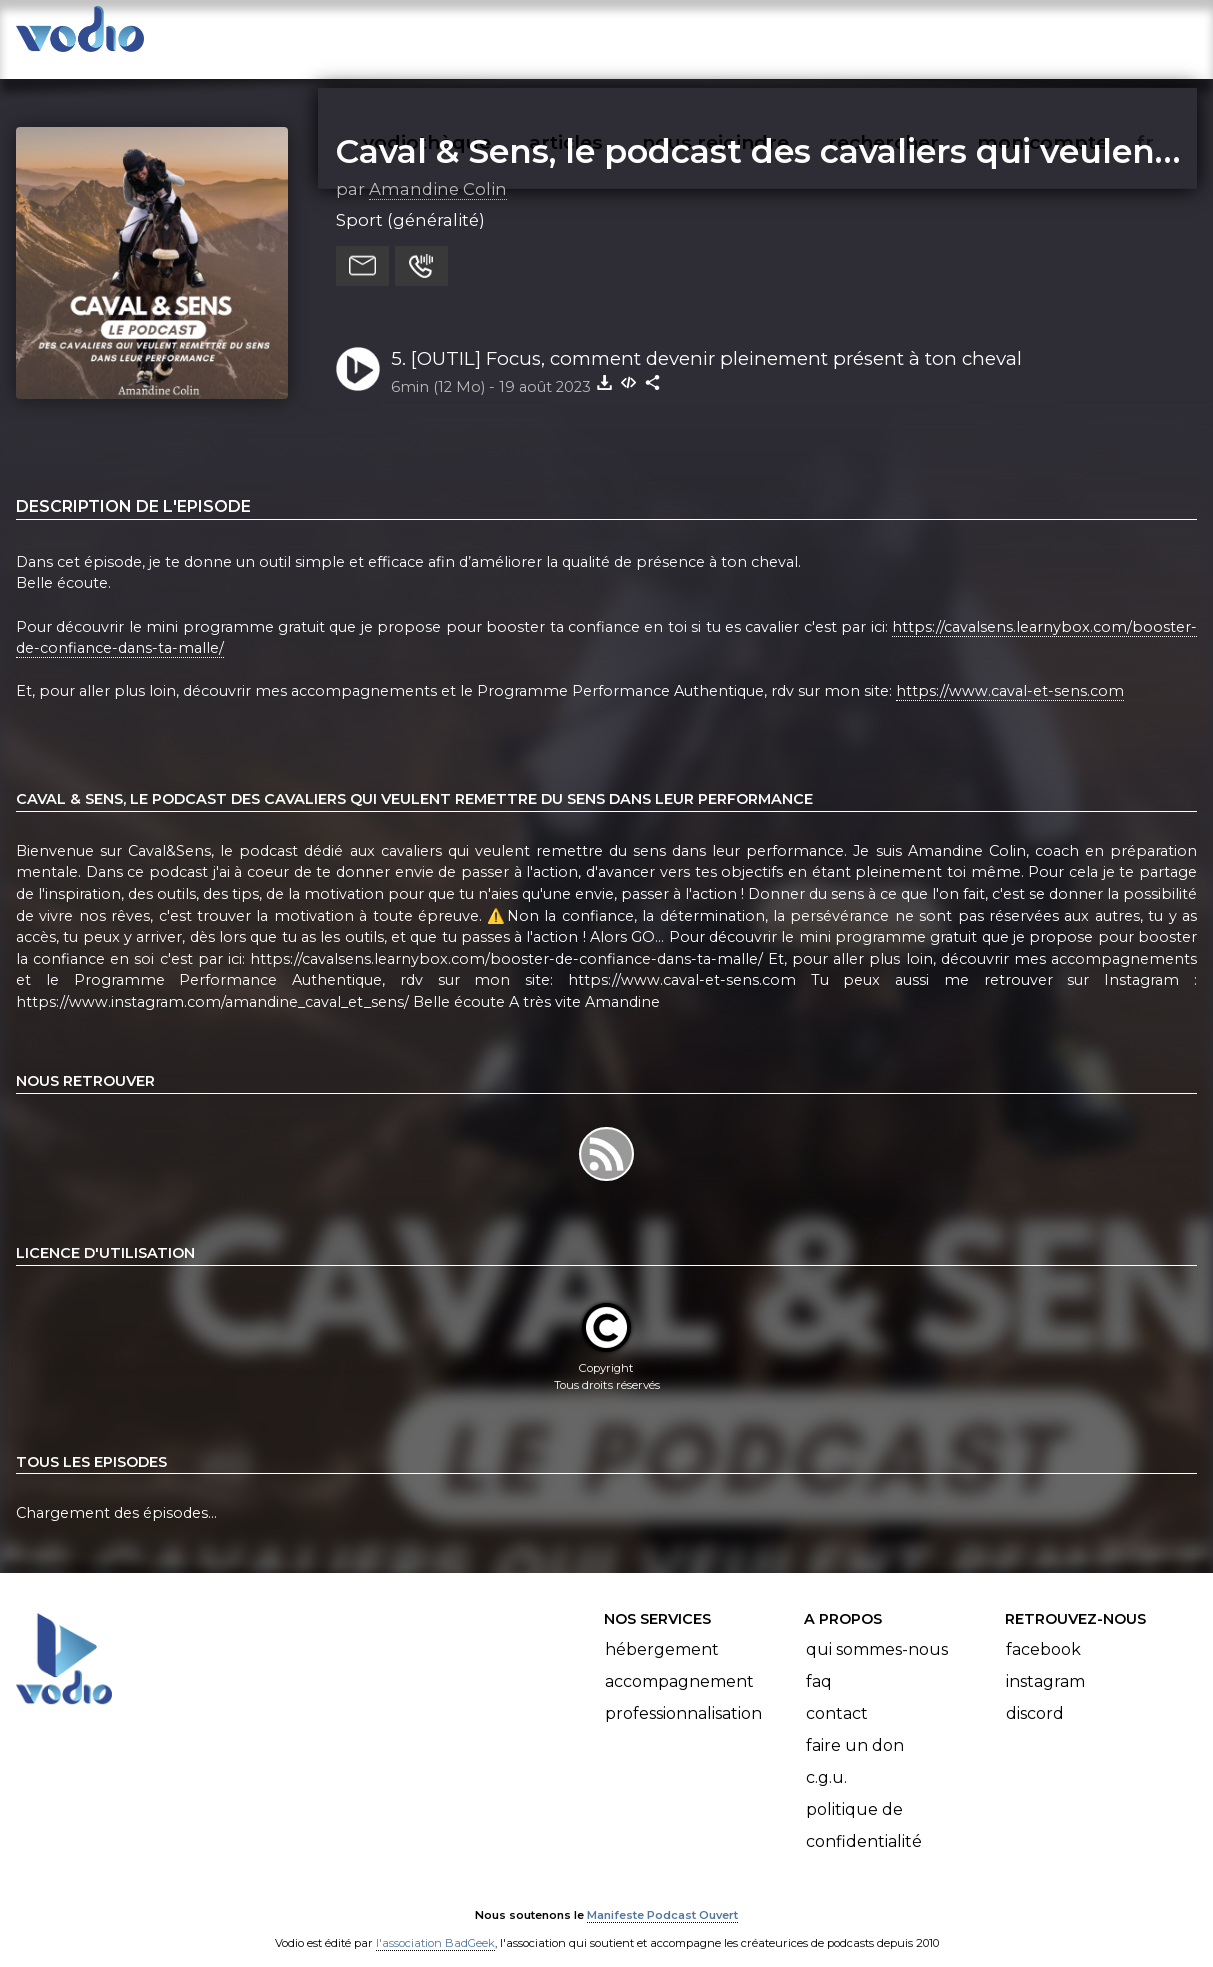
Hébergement (662, 1629)
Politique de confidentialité (864, 1805)
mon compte (1075, 36)
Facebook (1043, 1629)
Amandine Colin (438, 169)
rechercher (919, 36)
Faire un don (855, 1725)
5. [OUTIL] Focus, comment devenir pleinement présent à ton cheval (706, 338)
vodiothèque (475, 36)
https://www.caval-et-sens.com (1010, 672)
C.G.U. (826, 1757)
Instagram (1045, 1661)
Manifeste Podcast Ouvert (662, 1895)
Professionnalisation (683, 1693)
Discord (1035, 1693)
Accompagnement (679, 1661)
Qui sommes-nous (877, 1629)
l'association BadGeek (435, 1923)
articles (611, 36)
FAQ (819, 1661)
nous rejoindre (756, 36)
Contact (837, 1693)
